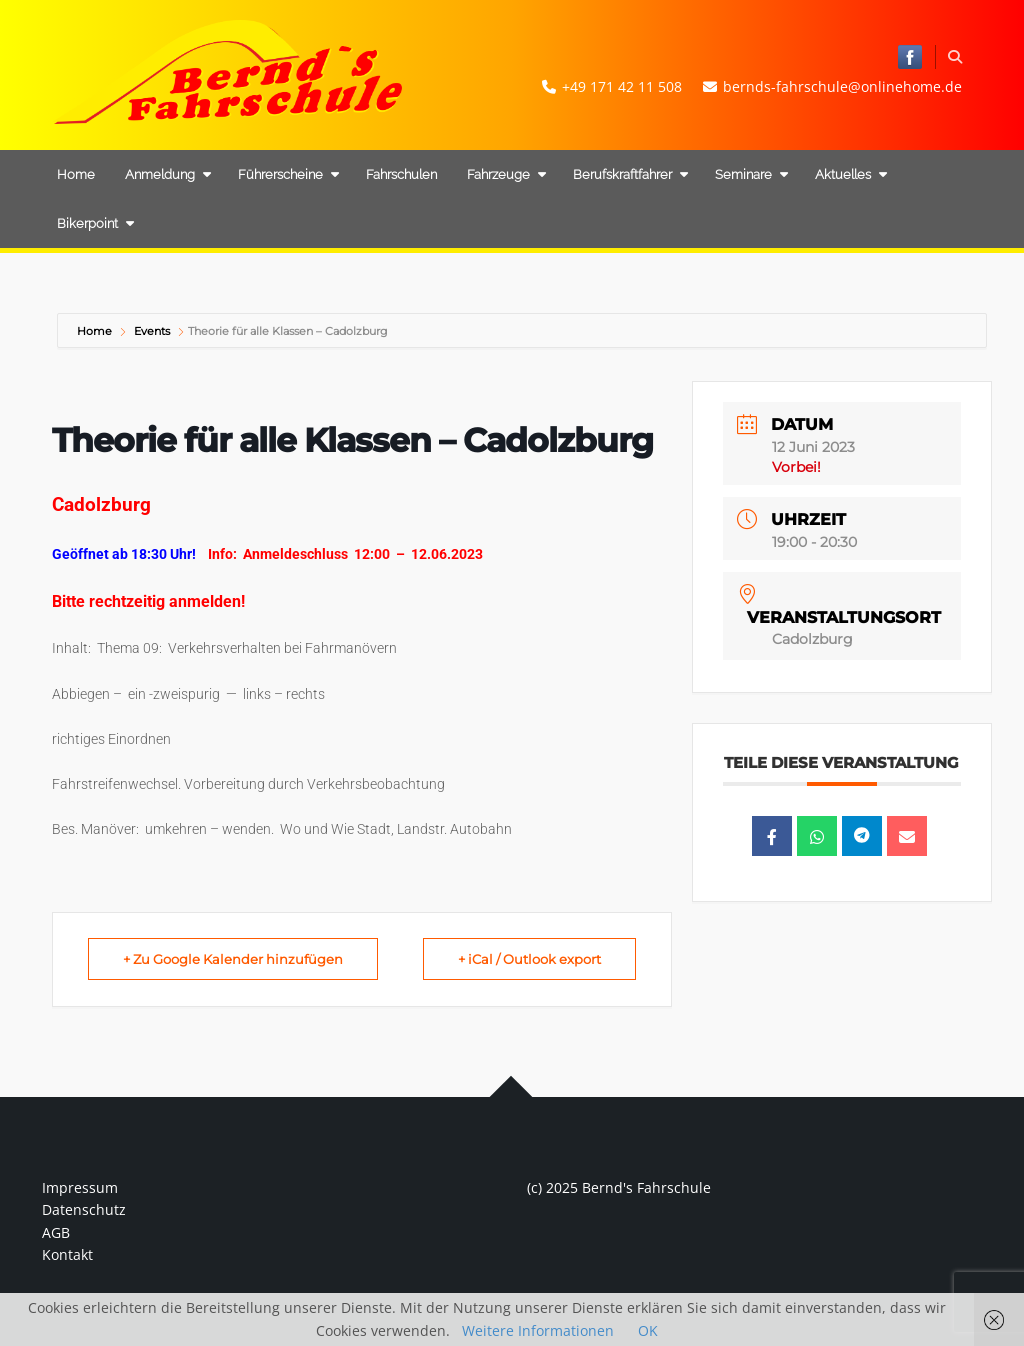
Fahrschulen (401, 174)
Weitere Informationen (538, 1330)
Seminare (751, 174)
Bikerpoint (95, 223)
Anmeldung (168, 174)
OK (648, 1330)
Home (76, 174)
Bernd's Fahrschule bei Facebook (910, 57)
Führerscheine (288, 174)
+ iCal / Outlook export (529, 959)
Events (152, 331)
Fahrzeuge (506, 174)
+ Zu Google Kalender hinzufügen (233, 959)
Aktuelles (851, 174)
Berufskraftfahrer (630, 174)
